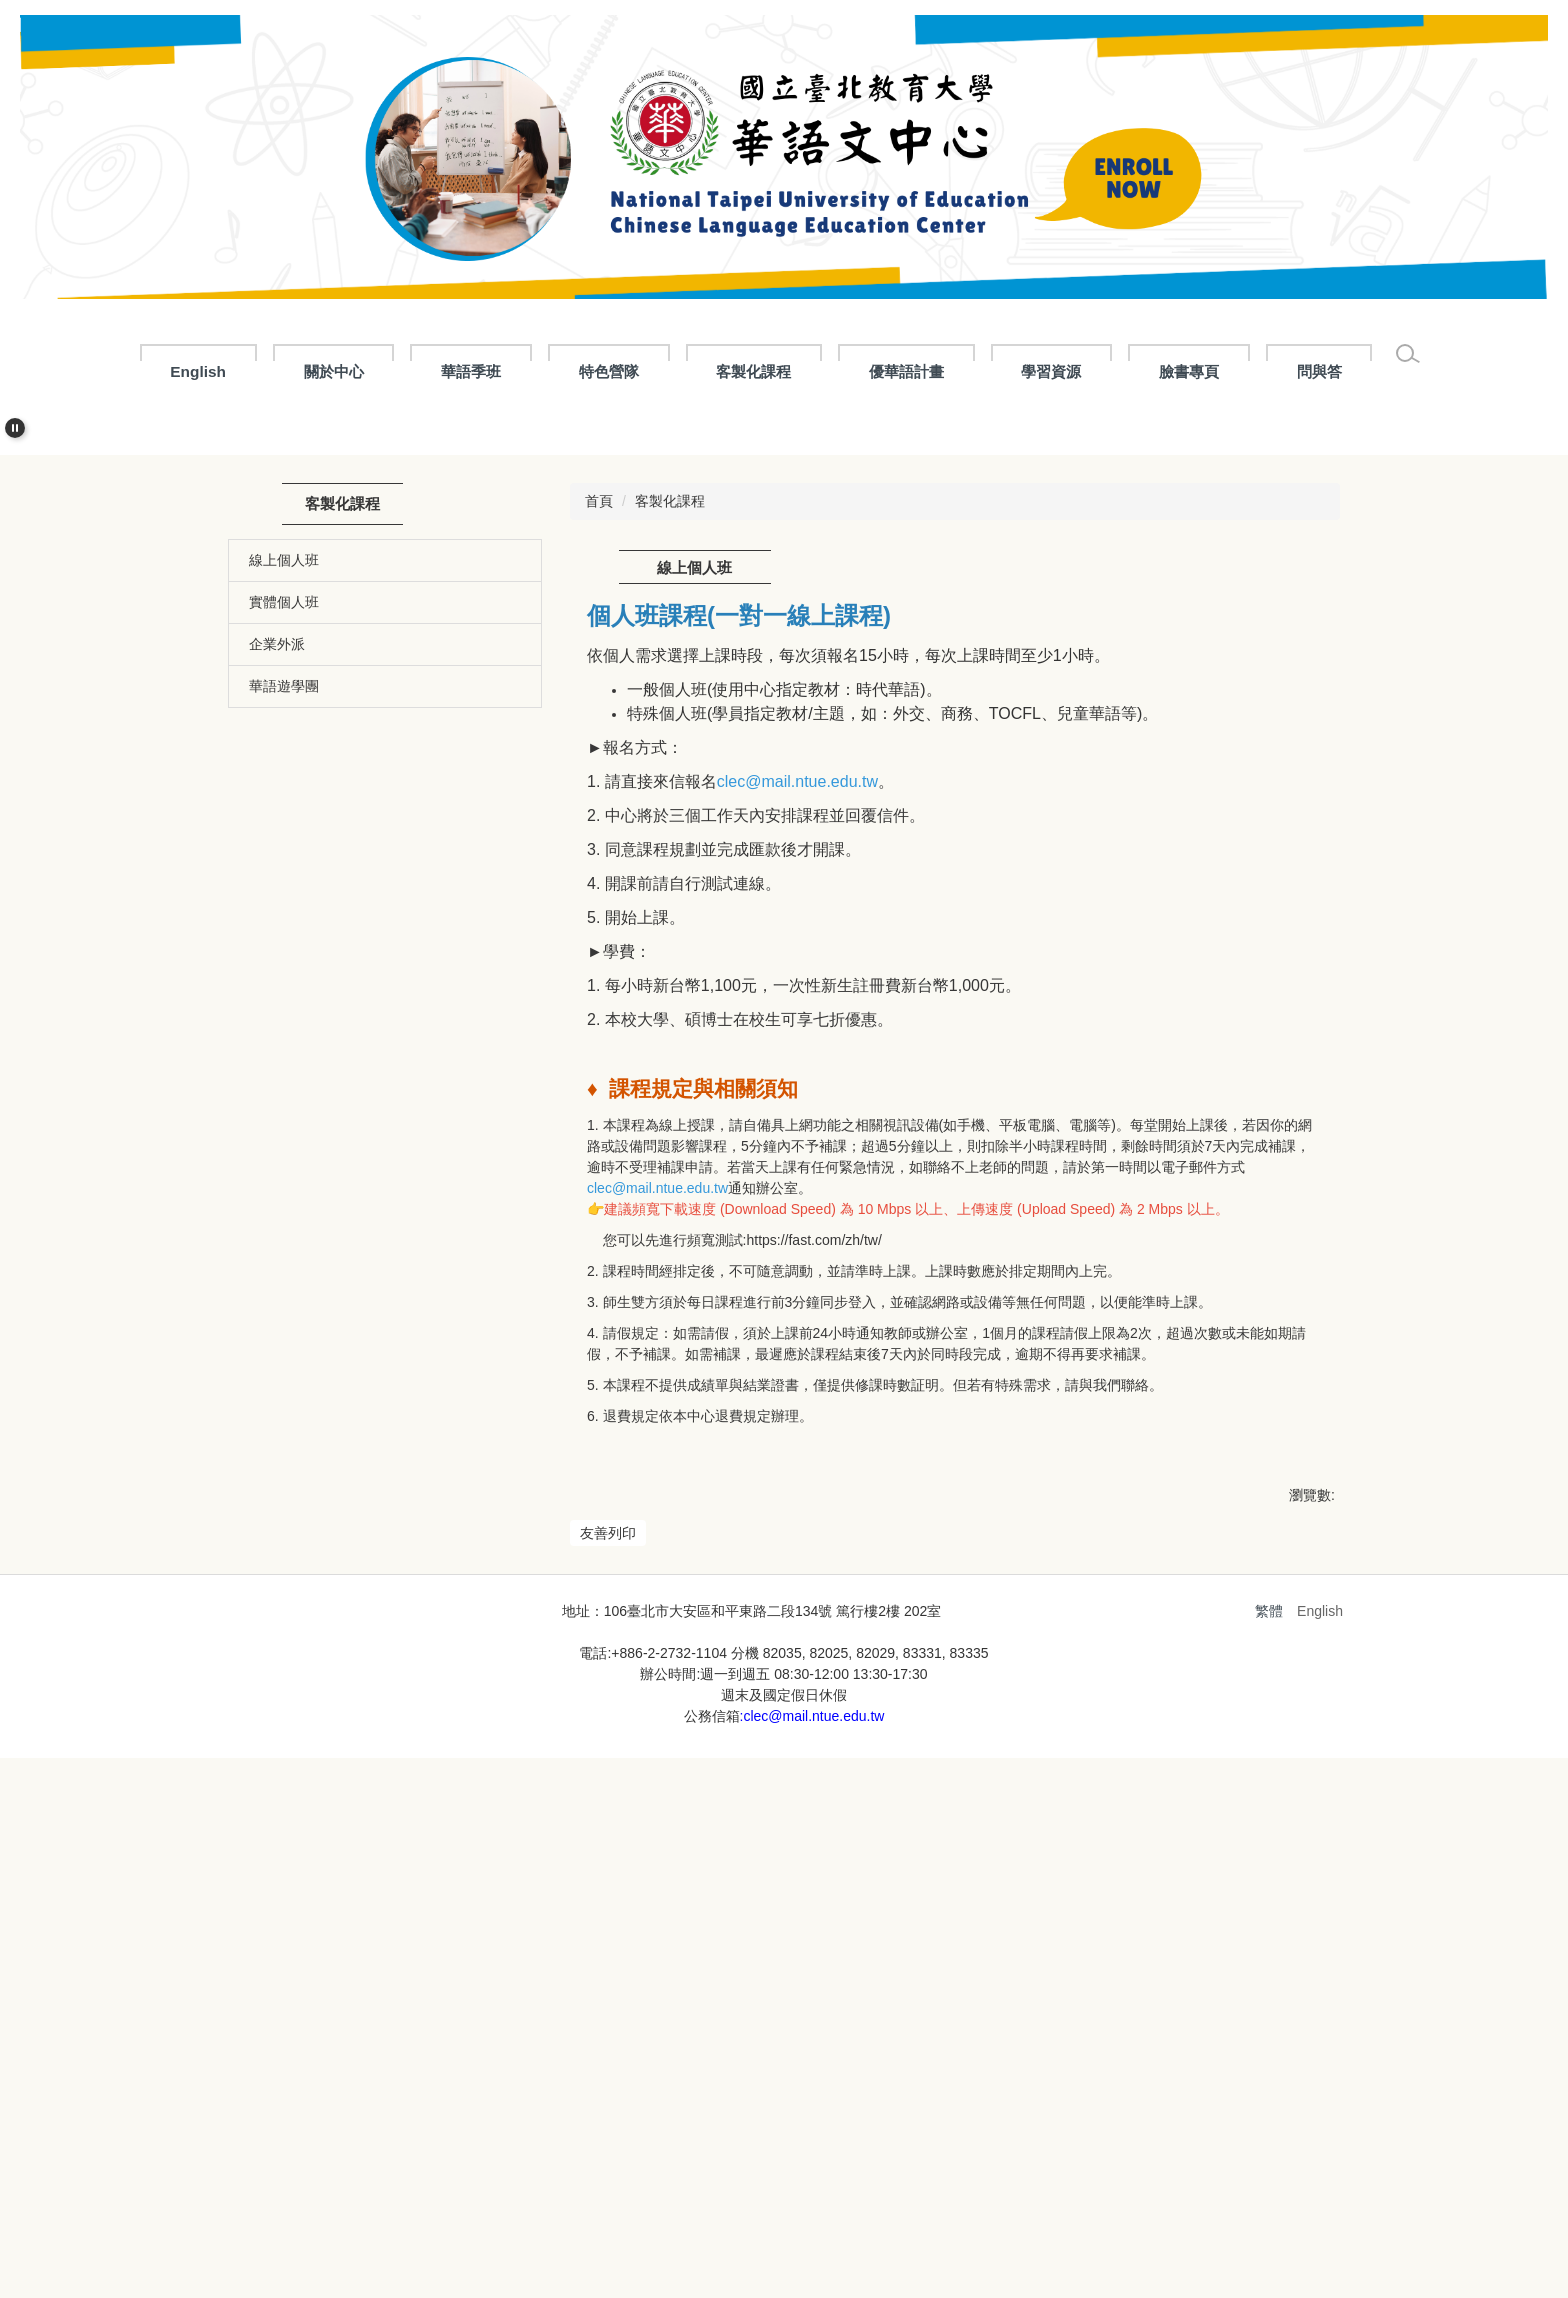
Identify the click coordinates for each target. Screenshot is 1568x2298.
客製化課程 (670, 879)
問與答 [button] (1365, 371)
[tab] (760, 781)
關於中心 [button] (380, 371)
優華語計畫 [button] (952, 371)
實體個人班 (284, 980)
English (245, 371)
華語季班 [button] (518, 371)
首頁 (599, 879)
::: (131, 371)
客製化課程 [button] (800, 371)
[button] (15, 428)
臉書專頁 (1236, 371)
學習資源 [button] (1098, 371)
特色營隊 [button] (655, 371)
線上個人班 (284, 938)
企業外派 (277, 1022)
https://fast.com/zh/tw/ (813, 1618)
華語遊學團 (284, 1064)
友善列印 (608, 1911)
